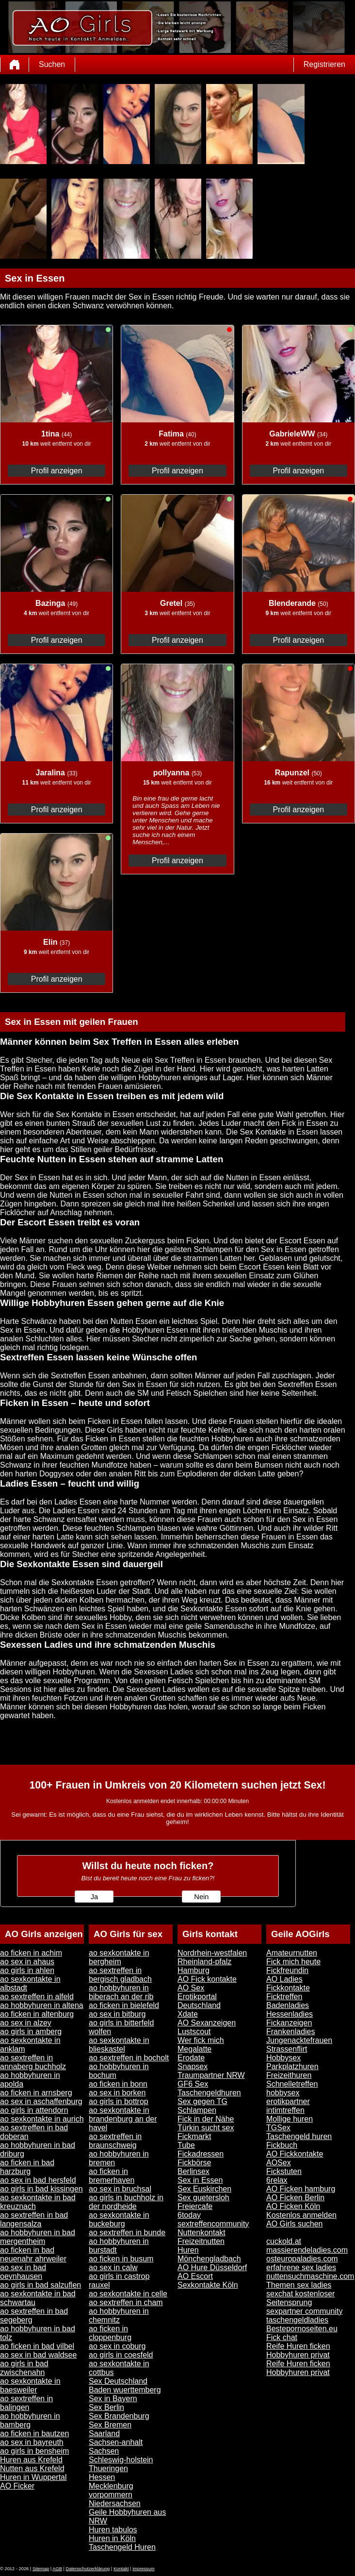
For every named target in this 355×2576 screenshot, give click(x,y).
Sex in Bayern (113, 2398)
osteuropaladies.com (302, 2259)
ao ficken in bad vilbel (37, 2346)
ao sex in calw (113, 2267)
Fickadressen (201, 2154)
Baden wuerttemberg (125, 2390)
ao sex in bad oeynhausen (23, 2271)
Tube (186, 2145)
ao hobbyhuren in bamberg (30, 2420)
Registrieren (324, 64)
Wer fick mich (201, 2040)
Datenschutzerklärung (88, 2568)
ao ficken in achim (31, 1953)
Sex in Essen (200, 2180)
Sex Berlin (106, 2407)
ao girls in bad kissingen (41, 2189)
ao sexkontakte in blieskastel (119, 2044)
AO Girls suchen (294, 2224)
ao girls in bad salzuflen (40, 2285)
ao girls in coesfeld (121, 2355)
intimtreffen (285, 2110)
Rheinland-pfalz (204, 1961)
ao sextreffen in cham (126, 2302)
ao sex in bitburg (117, 2014)
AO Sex (191, 1988)
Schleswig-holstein (121, 2460)
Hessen (102, 2477)
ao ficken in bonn (118, 2084)
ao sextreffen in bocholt (129, 2058)
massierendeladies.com (307, 2250)
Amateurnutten (291, 1953)
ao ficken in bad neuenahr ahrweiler (33, 2254)
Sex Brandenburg (119, 2416)
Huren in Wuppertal (33, 2477)
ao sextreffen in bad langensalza (34, 2219)
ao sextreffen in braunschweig (115, 2140)
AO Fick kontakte (207, 1979)
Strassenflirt (286, 2049)
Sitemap (40, 2568)
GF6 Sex (193, 2084)
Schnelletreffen (292, 2084)
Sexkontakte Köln (208, 2285)
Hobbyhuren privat (298, 2355)
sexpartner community (304, 2311)
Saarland (104, 2433)
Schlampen (197, 2110)
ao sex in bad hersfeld (38, 2180)
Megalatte (194, 2049)
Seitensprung (289, 2302)
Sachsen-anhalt (116, 2442)
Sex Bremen (110, 2425)
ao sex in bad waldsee (38, 2355)
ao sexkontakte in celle (128, 2294)
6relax (277, 2180)
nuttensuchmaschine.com (310, 2276)
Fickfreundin (287, 1970)
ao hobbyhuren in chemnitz (119, 2315)
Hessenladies (289, 2014)
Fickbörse (194, 2162)
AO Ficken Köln (293, 2206)
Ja (94, 1897)
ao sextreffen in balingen (26, 2402)
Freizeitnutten (201, 2241)
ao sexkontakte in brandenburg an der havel (123, 2119)
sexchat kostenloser (300, 2294)
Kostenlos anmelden (301, 2215)
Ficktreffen (284, 1996)
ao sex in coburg (117, 2346)
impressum (143, 2568)
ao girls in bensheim (34, 2451)
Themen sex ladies (298, 2285)
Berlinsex (194, 2171)
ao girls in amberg (31, 2031)
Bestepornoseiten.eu (302, 2329)
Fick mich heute (293, 1961)
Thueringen (108, 2468)
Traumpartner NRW (211, 2075)
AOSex (278, 2162)
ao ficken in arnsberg (36, 2093)
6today (189, 2215)
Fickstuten (284, 2171)
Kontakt (121, 2568)
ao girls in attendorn (34, 2110)
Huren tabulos (113, 2530)
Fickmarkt (194, 2136)
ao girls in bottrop (118, 2101)
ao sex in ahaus (27, 1961)
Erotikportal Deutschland (199, 2000)
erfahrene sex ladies (301, 2267)
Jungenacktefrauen (299, 2040)
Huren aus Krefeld (31, 2460)
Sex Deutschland (118, 2381)
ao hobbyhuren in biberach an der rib (121, 1992)
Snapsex (193, 2066)
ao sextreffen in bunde (127, 2232)
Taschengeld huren (299, 2136)
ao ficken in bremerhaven (111, 2175)
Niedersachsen (115, 2503)
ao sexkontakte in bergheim (119, 1957)
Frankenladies (290, 2031)
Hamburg (194, 1970)
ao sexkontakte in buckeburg (119, 2219)
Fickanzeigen (289, 2023)
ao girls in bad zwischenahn (24, 2367)
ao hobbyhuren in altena (41, 2005)
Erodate (191, 2058)
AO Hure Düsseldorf (212, 2267)
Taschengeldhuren (209, 2093)
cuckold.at (283, 2241)
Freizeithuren (288, 2075)
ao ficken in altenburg (37, 2014)
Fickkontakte (288, 1988)
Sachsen (104, 2451)
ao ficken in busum (121, 2259)
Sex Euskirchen (204, 2189)
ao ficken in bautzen (34, 2433)
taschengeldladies (297, 2320)
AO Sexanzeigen (207, 2023)
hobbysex (283, 2093)
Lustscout (194, 2031)
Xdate (188, 2014)
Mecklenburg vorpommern (111, 2490)
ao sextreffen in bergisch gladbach (120, 1974)
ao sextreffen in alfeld (37, 1996)
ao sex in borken (117, 2093)
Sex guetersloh (203, 2197)
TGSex (278, 2128)
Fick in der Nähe (206, 2119)
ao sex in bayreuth (32, 2442)
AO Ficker (17, 2486)
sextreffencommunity (213, 2224)
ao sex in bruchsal (120, 2189)
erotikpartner (288, 2101)
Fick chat (281, 2337)
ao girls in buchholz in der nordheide (126, 2201)
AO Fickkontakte (294, 2154)
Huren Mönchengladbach (209, 2254)
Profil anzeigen (56, 471)
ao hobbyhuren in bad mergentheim (37, 2236)
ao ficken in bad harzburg (27, 2166)
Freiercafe (195, 2206)
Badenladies (287, 2005)
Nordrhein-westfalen (212, 1953)
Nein (201, 1897)
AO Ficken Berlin (295, 2197)
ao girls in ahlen (27, 1970)
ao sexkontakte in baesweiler (30, 2385)
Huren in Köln (112, 2538)
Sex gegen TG (202, 2101)
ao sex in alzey (25, 2023)
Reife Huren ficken (298, 2346)
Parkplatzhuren (292, 2066)
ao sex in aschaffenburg (41, 2101)
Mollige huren (289, 2119)
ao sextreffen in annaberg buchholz (33, 2062)
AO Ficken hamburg (300, 2189)
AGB (57, 2568)
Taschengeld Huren (122, 2547)
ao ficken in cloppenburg (110, 2333)
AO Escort (195, 2276)
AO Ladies (284, 1979)
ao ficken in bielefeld (124, 2005)
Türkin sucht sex (206, 2128)
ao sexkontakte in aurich (42, 2119)
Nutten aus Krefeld (32, 2468)
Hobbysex (283, 2058)
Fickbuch (281, 2145)
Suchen (52, 64)
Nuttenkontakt (202, 2232)
